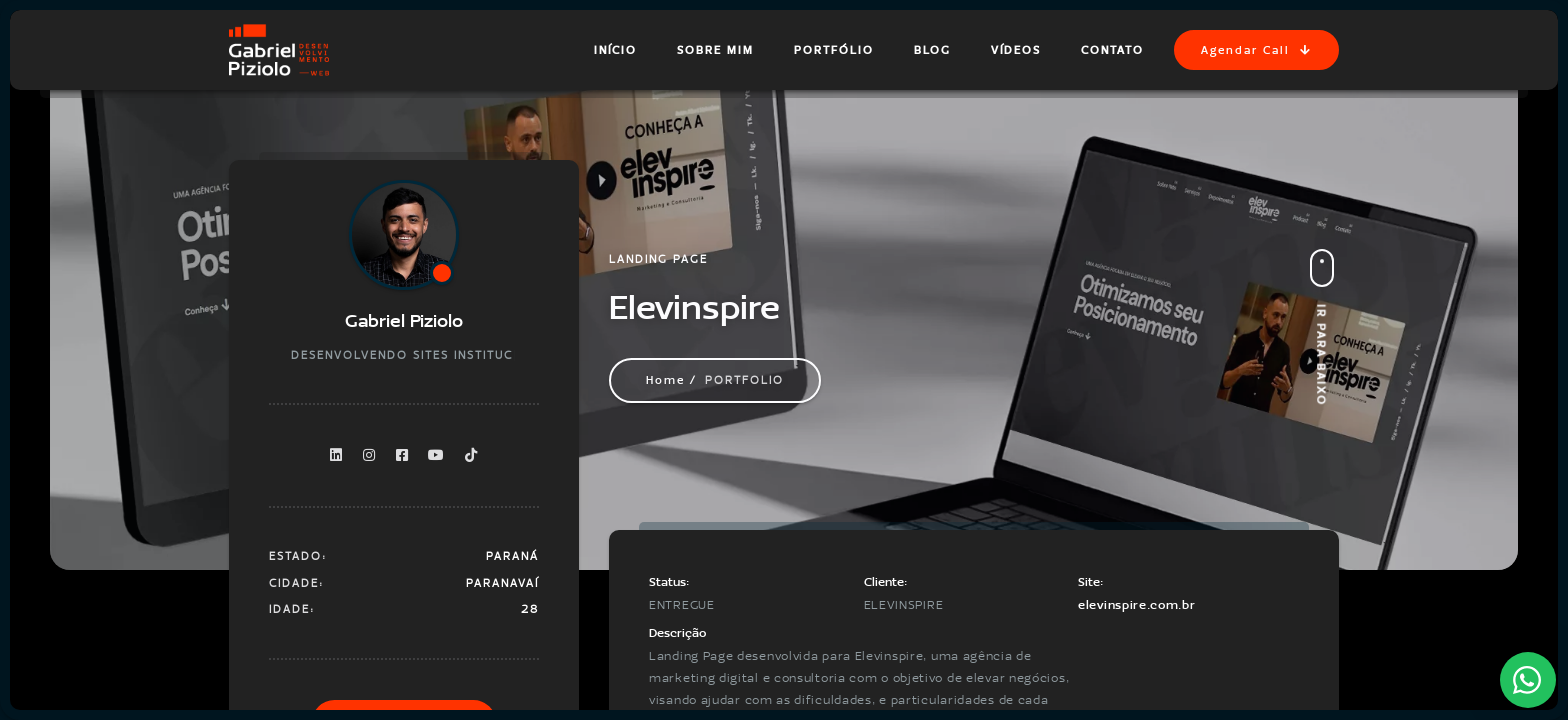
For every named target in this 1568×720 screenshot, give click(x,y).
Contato (1112, 49)
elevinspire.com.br (1137, 604)
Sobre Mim (715, 49)
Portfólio (834, 49)
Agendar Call (1256, 49)
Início (615, 49)
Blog (932, 49)
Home (665, 379)
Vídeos (1016, 49)
